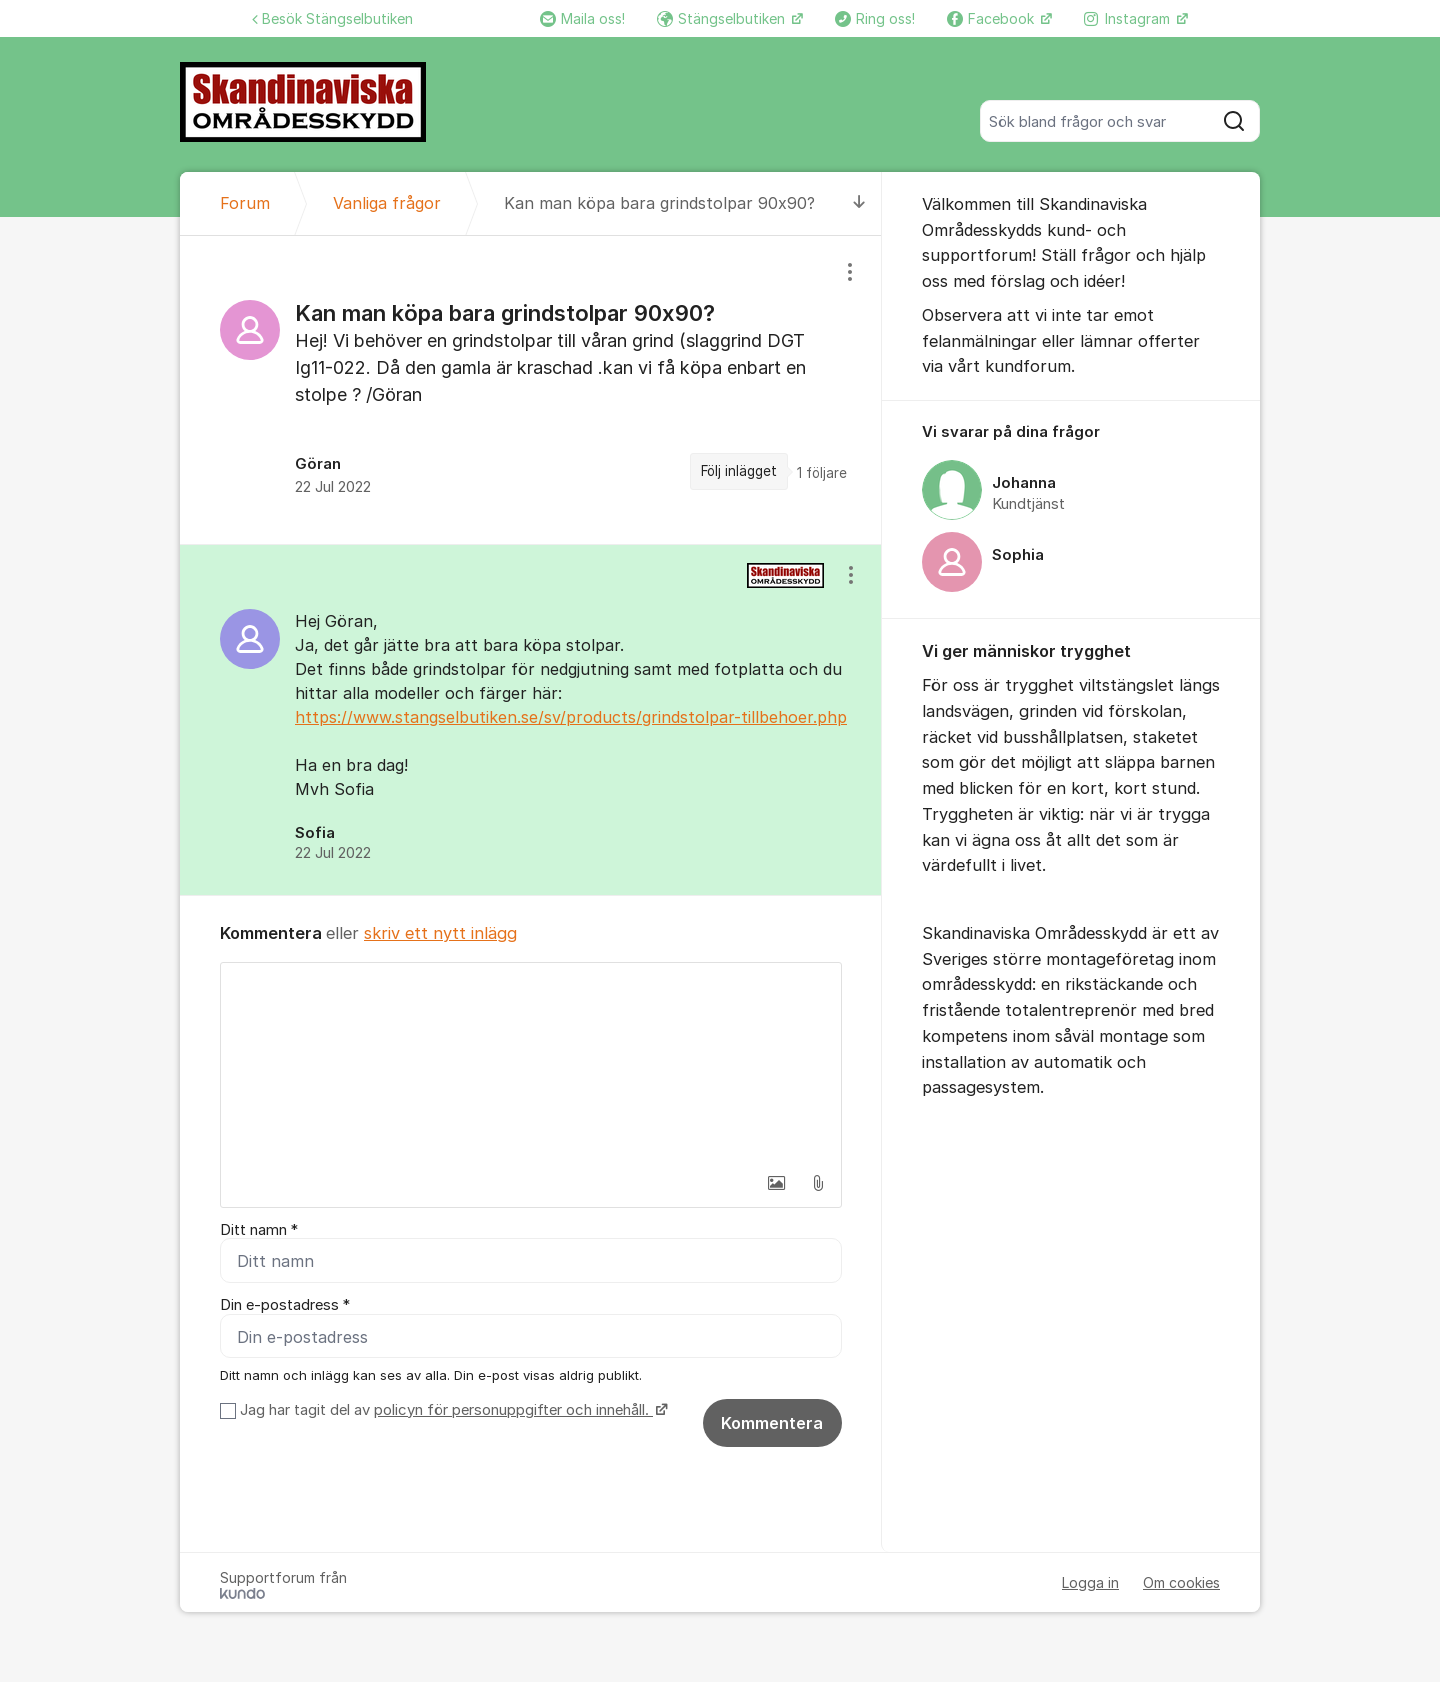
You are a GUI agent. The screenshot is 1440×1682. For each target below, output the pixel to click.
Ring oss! (875, 18)
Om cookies (1181, 1582)
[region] (531, 390)
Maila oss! (582, 18)
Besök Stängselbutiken (332, 18)
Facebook (992, 18)
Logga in (1090, 1582)
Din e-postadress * (285, 1306)
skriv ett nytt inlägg (440, 933)
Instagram (1129, 18)
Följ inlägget (739, 471)
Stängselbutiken (723, 18)
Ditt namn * (259, 1230)
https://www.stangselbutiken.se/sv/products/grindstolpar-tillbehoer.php (571, 717)
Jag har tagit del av (451, 1410)
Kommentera (772, 1423)
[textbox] (531, 1063)
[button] (776, 1183)
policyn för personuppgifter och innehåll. (513, 1410)
